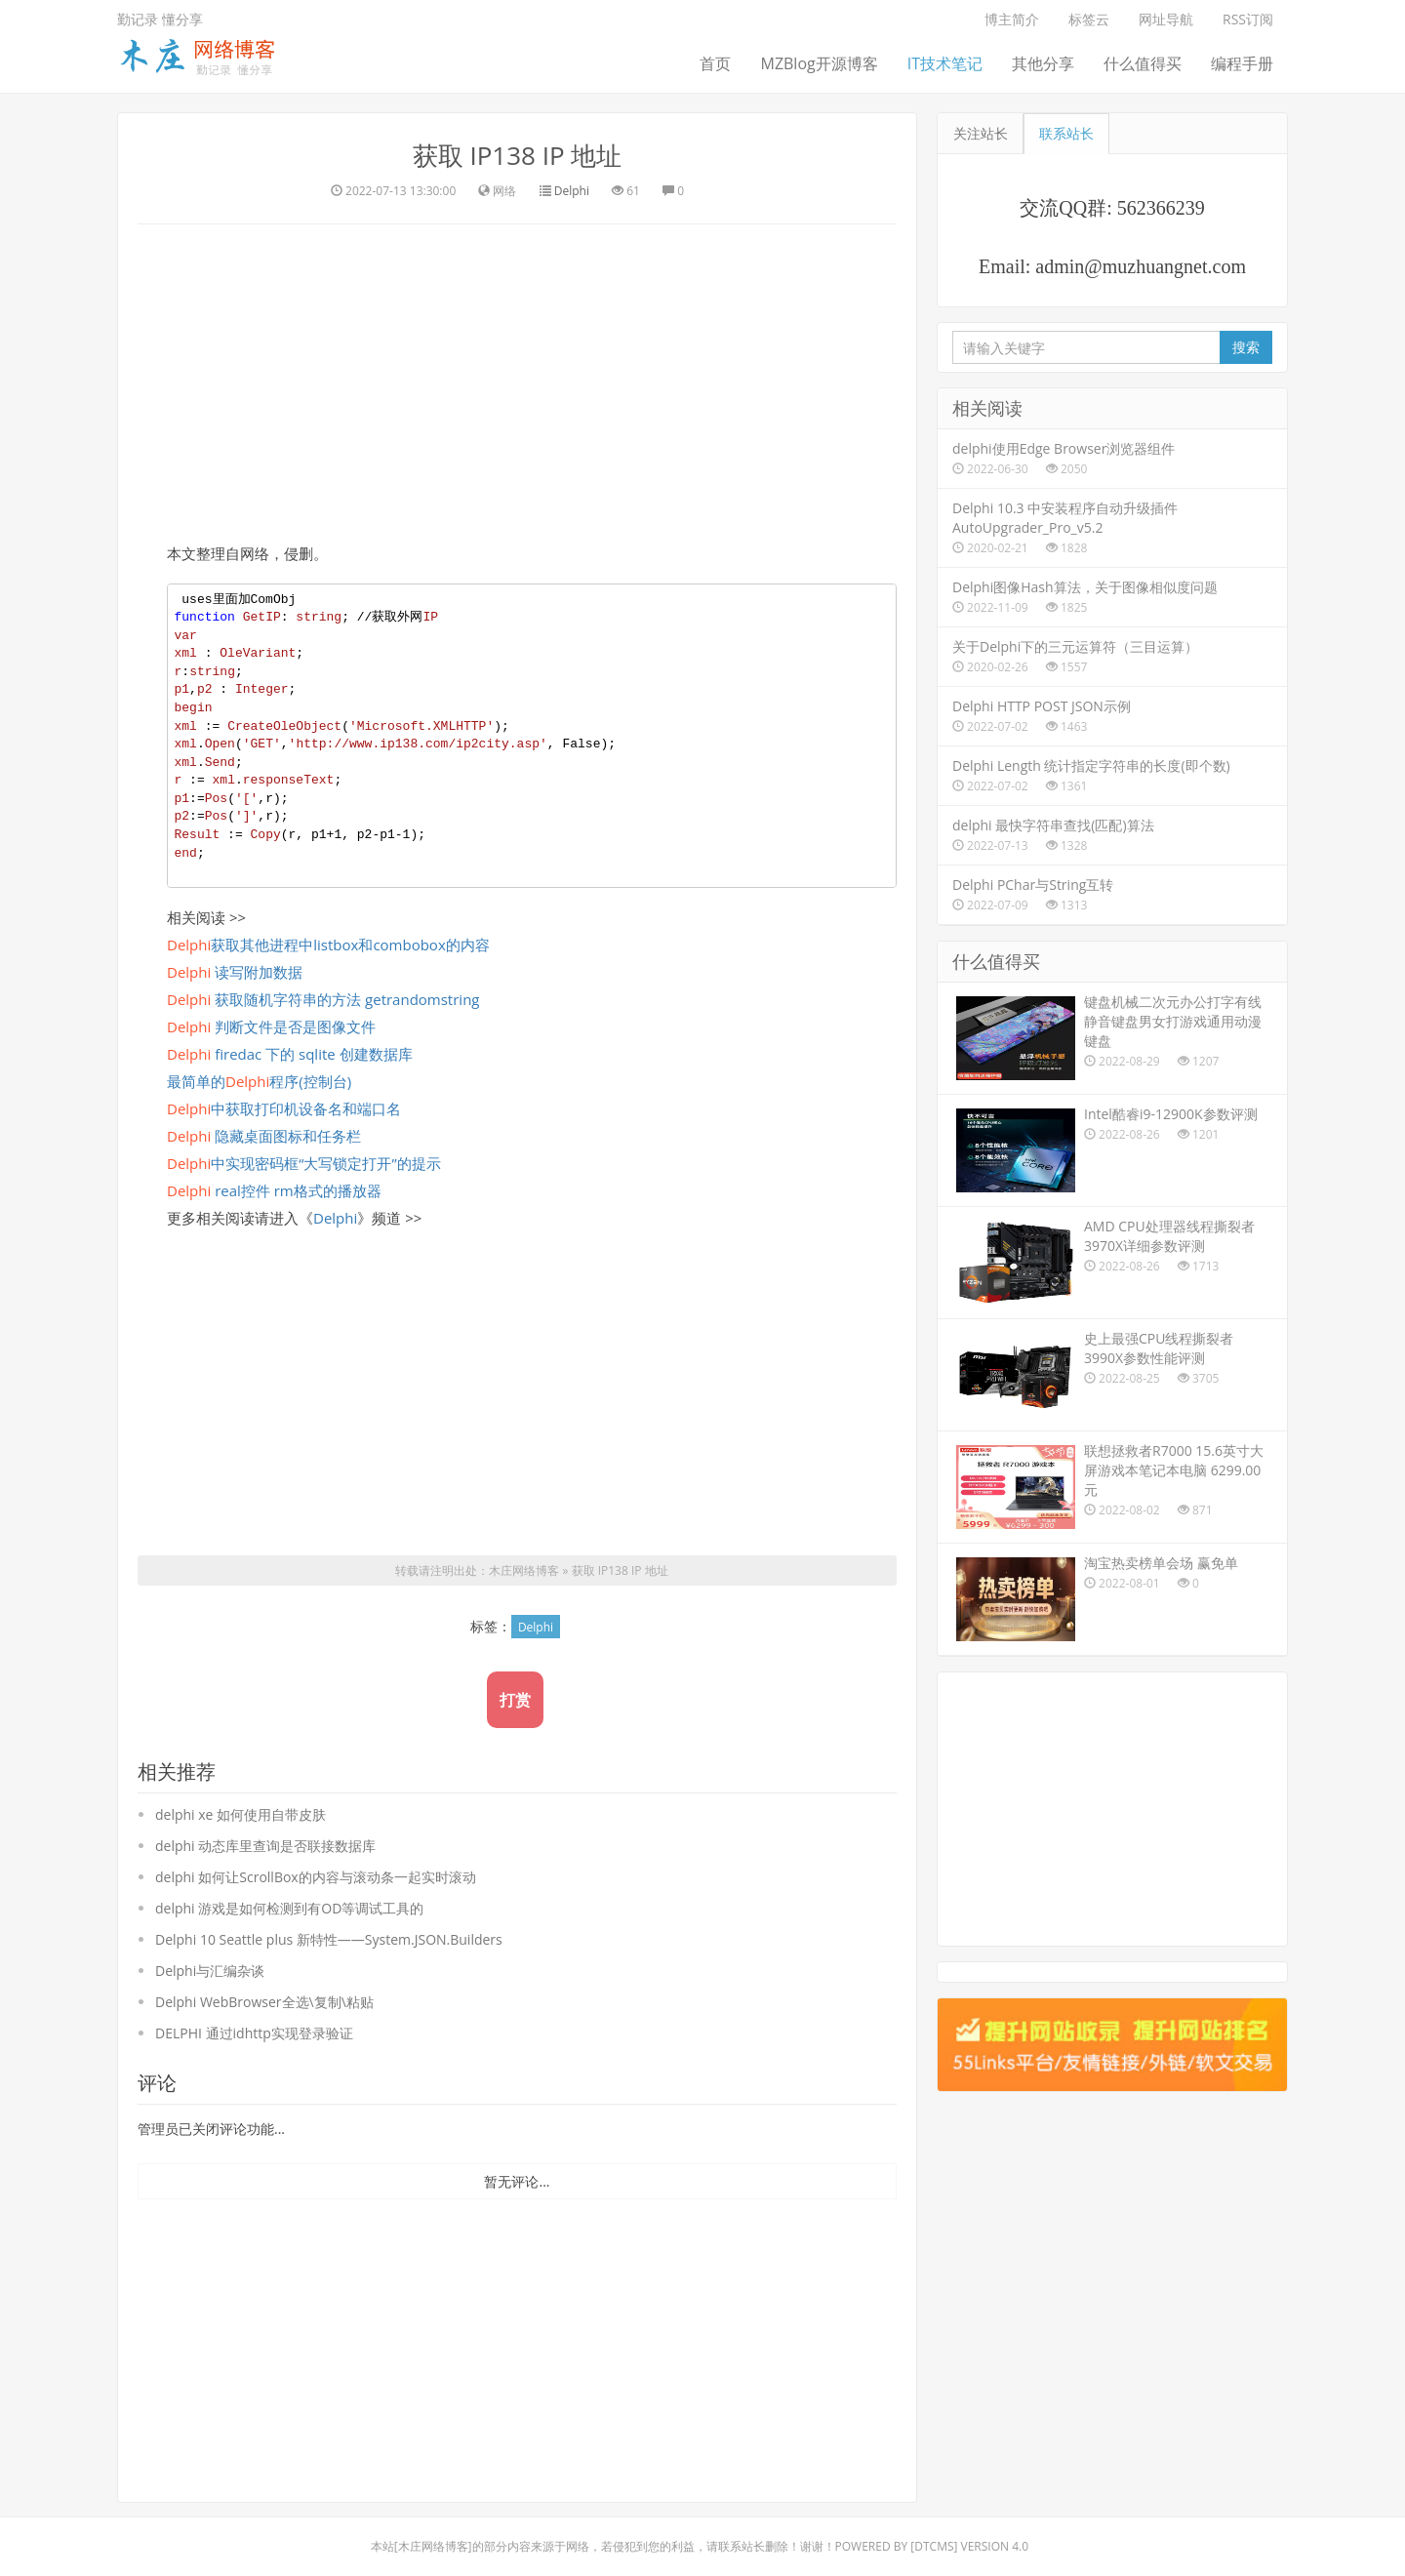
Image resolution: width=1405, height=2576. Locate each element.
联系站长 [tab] (1066, 133)
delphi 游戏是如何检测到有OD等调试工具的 (289, 1908)
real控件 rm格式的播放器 (274, 1190)
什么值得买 (1143, 63)
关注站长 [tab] (980, 133)
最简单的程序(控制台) (259, 1081)
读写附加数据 (234, 972)
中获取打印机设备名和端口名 (284, 1108)
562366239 (1161, 208)
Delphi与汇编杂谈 (209, 1970)
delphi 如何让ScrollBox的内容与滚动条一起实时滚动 (315, 1877)
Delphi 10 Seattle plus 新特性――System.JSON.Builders (328, 1939)
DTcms (933, 2546)
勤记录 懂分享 (160, 19)
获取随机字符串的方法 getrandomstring (323, 999)
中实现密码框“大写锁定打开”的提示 (304, 1163)
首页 (715, 63)
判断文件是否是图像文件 (271, 1026)
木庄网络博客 (524, 1570)
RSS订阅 (1248, 19)
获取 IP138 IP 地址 (517, 155)
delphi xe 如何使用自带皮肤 (240, 1814)
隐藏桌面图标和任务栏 (264, 1136)
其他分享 (1043, 63)
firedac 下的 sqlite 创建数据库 (290, 1054)
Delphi (571, 190)
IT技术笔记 (945, 63)
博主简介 (1011, 19)
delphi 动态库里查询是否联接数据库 (265, 1845)
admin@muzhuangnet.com (1140, 266)
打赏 (515, 1700)
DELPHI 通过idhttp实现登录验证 (254, 2033)
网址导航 (1166, 19)
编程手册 (1242, 63)
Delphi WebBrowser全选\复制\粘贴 (264, 2001)
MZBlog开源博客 (818, 63)
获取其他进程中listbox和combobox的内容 (328, 944)
